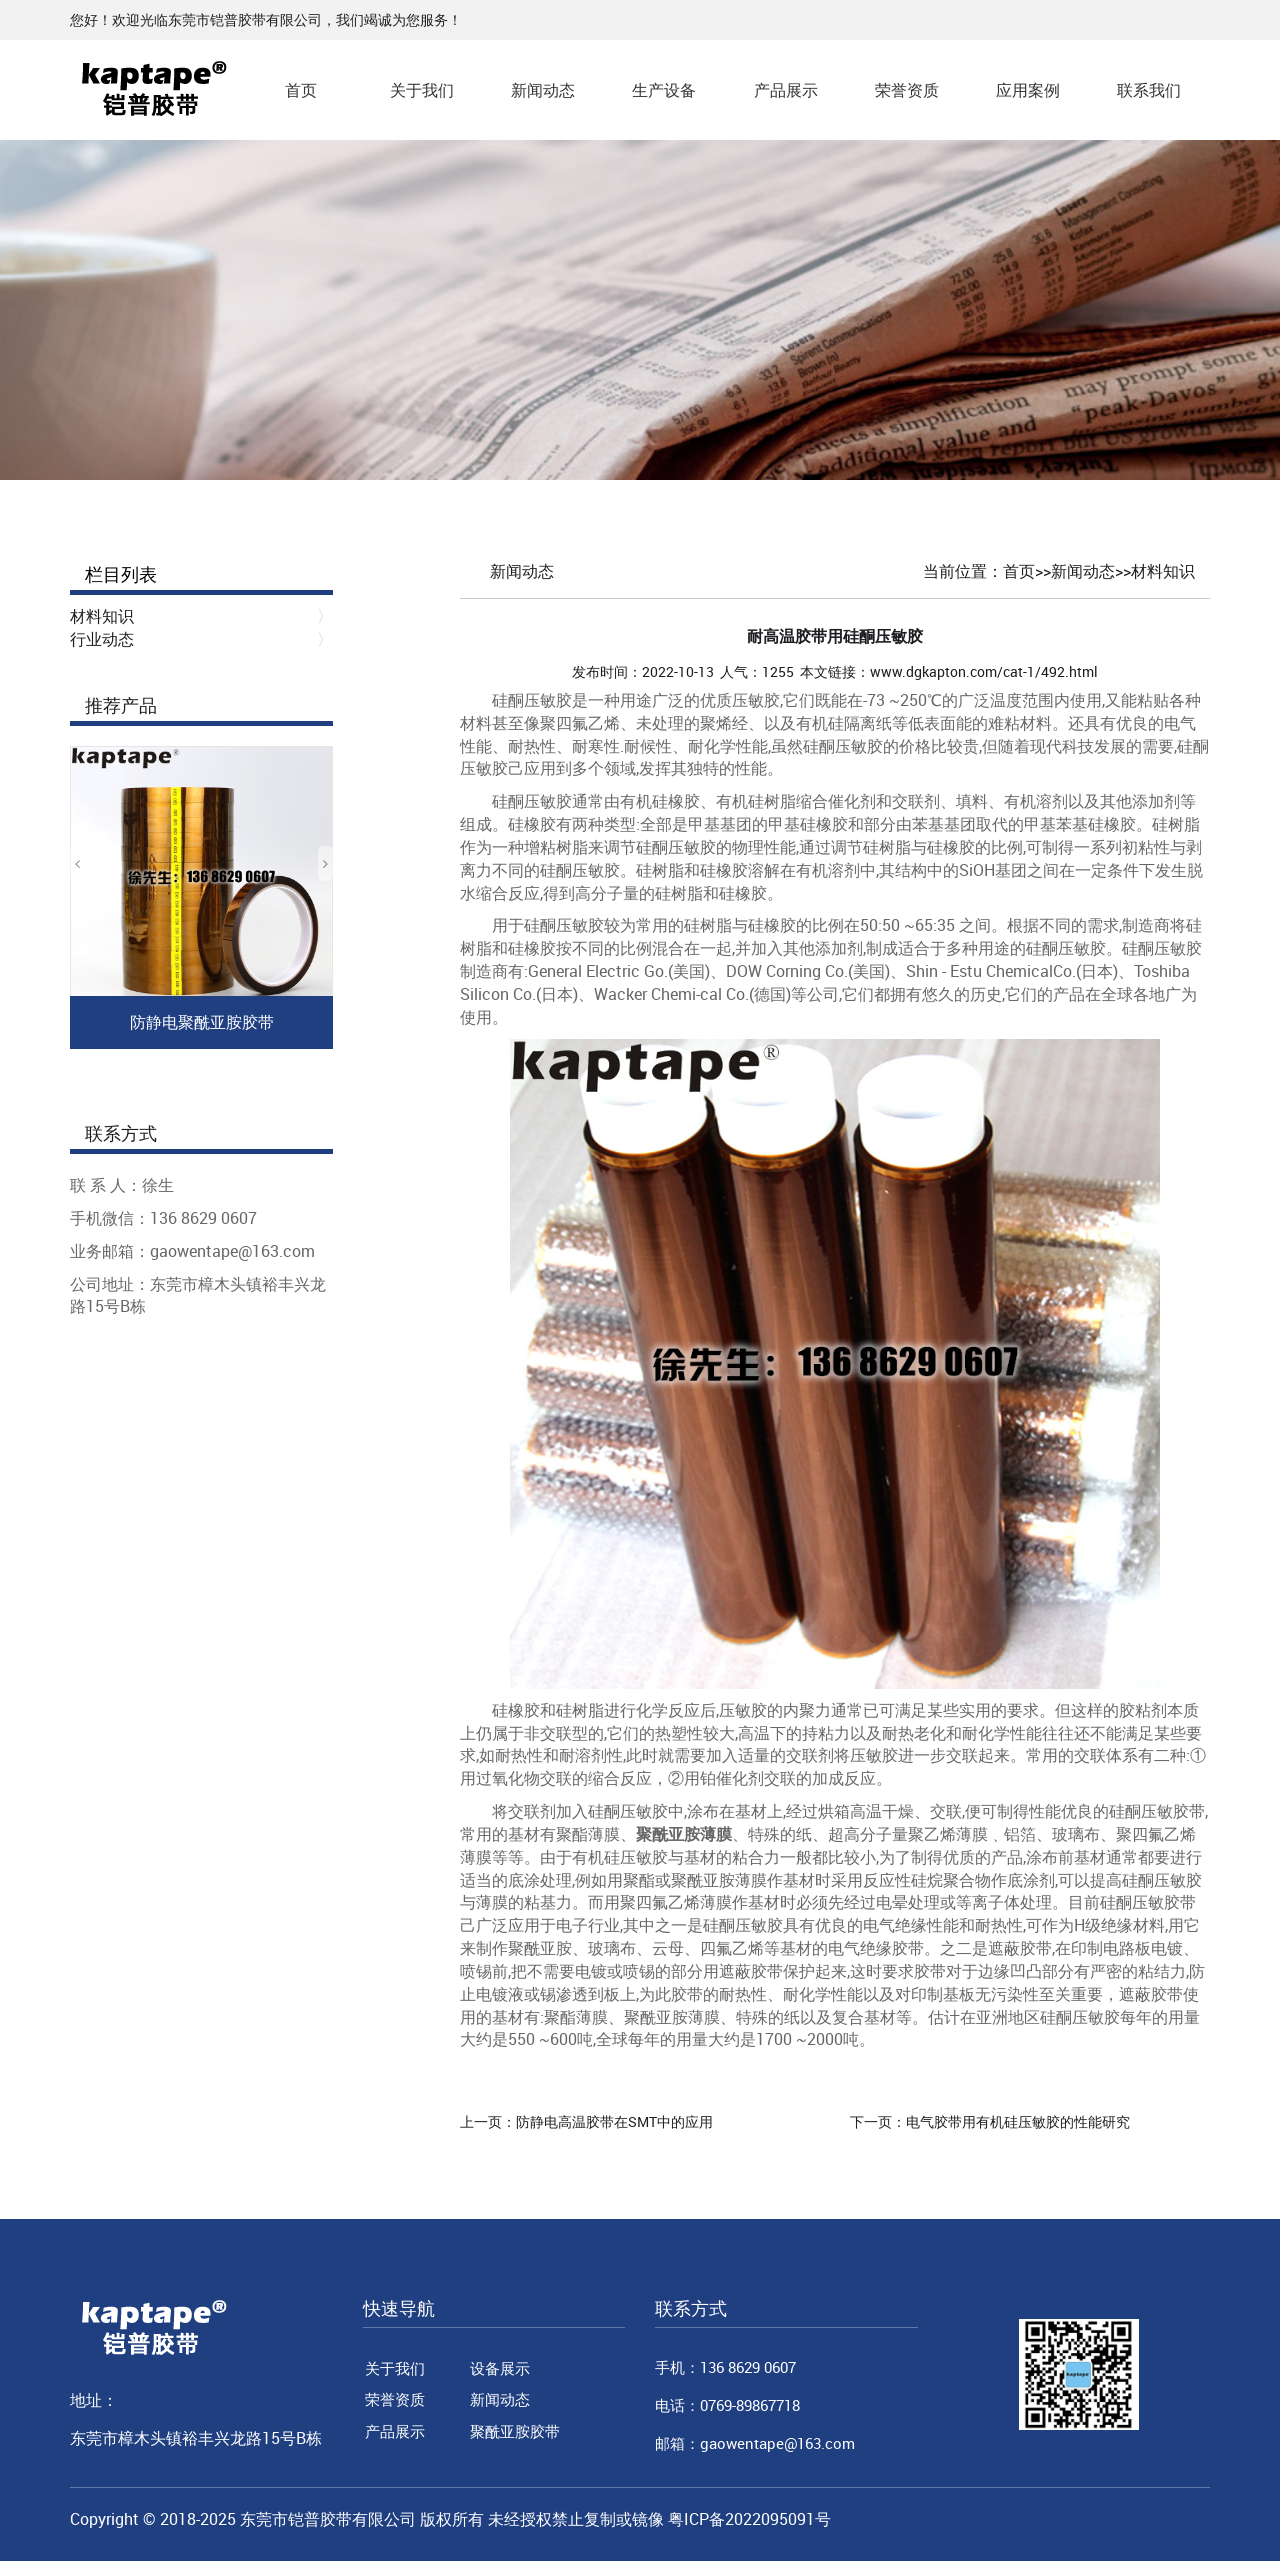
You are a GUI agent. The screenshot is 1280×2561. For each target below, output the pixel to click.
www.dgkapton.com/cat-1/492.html (984, 671)
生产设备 (664, 90)
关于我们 (422, 90)
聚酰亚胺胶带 (515, 2431)
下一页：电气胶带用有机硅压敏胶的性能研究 (990, 2121)
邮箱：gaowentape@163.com (755, 2443)
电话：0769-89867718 (727, 2405)
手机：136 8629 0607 (725, 2367)
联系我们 (1149, 90)
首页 (301, 90)
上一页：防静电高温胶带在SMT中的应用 (586, 2121)
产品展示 (786, 90)
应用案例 (1028, 90)
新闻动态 (543, 90)
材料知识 (1163, 571)
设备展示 (500, 2368)
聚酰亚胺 (540, 1948)
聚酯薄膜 (576, 2017)
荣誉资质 (907, 90)
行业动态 (102, 639)
